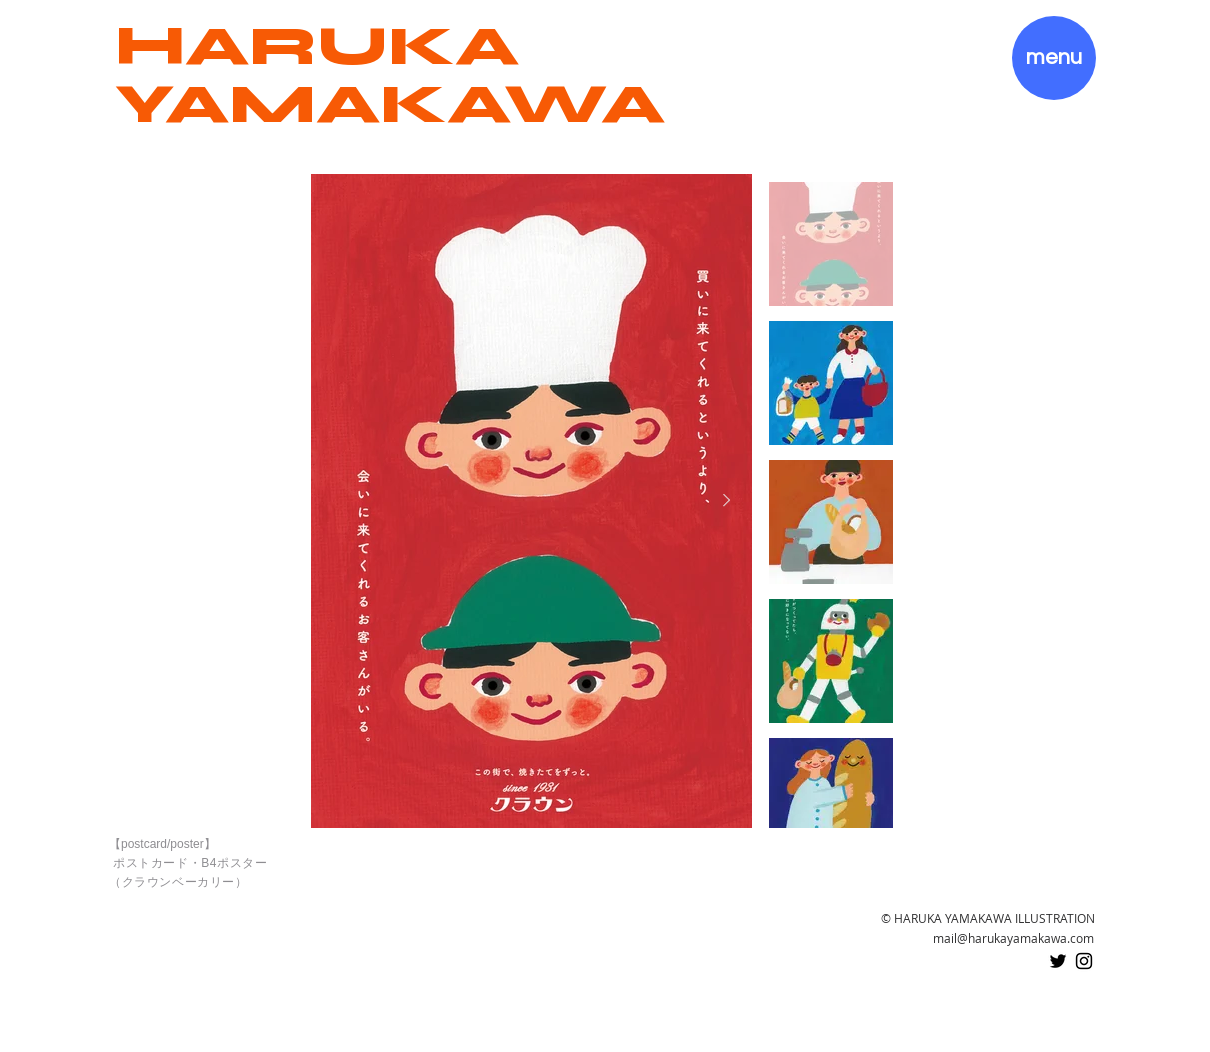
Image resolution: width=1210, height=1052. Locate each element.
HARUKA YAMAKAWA (390, 75)
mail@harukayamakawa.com (1013, 938)
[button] (1054, 58)
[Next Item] (727, 501)
